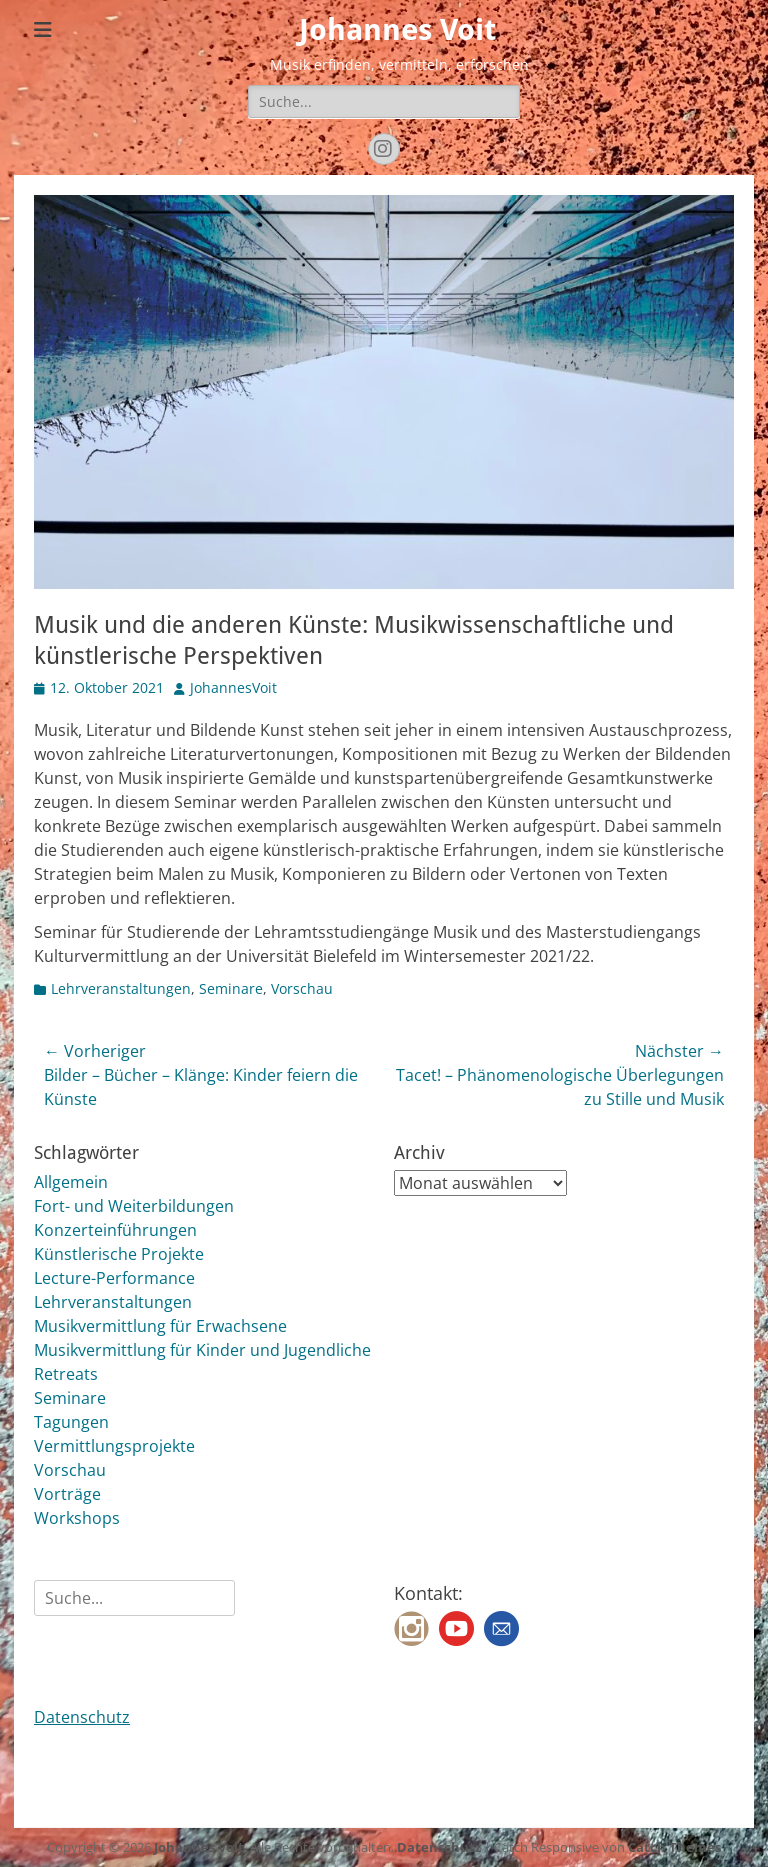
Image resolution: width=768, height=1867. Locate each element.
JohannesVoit (233, 687)
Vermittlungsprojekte (114, 1446)
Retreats (66, 1374)
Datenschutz (82, 1717)
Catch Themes (674, 1847)
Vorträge (67, 1494)
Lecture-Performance (114, 1278)
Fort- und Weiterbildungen (134, 1206)
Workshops (77, 1518)
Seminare (231, 988)
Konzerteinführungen (115, 1230)
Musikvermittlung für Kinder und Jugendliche (202, 1350)
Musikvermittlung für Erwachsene (160, 1326)
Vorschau (302, 988)
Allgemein (71, 1182)
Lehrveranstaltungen (121, 988)
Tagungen (71, 1422)
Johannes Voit (397, 29)
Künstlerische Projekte (119, 1254)
